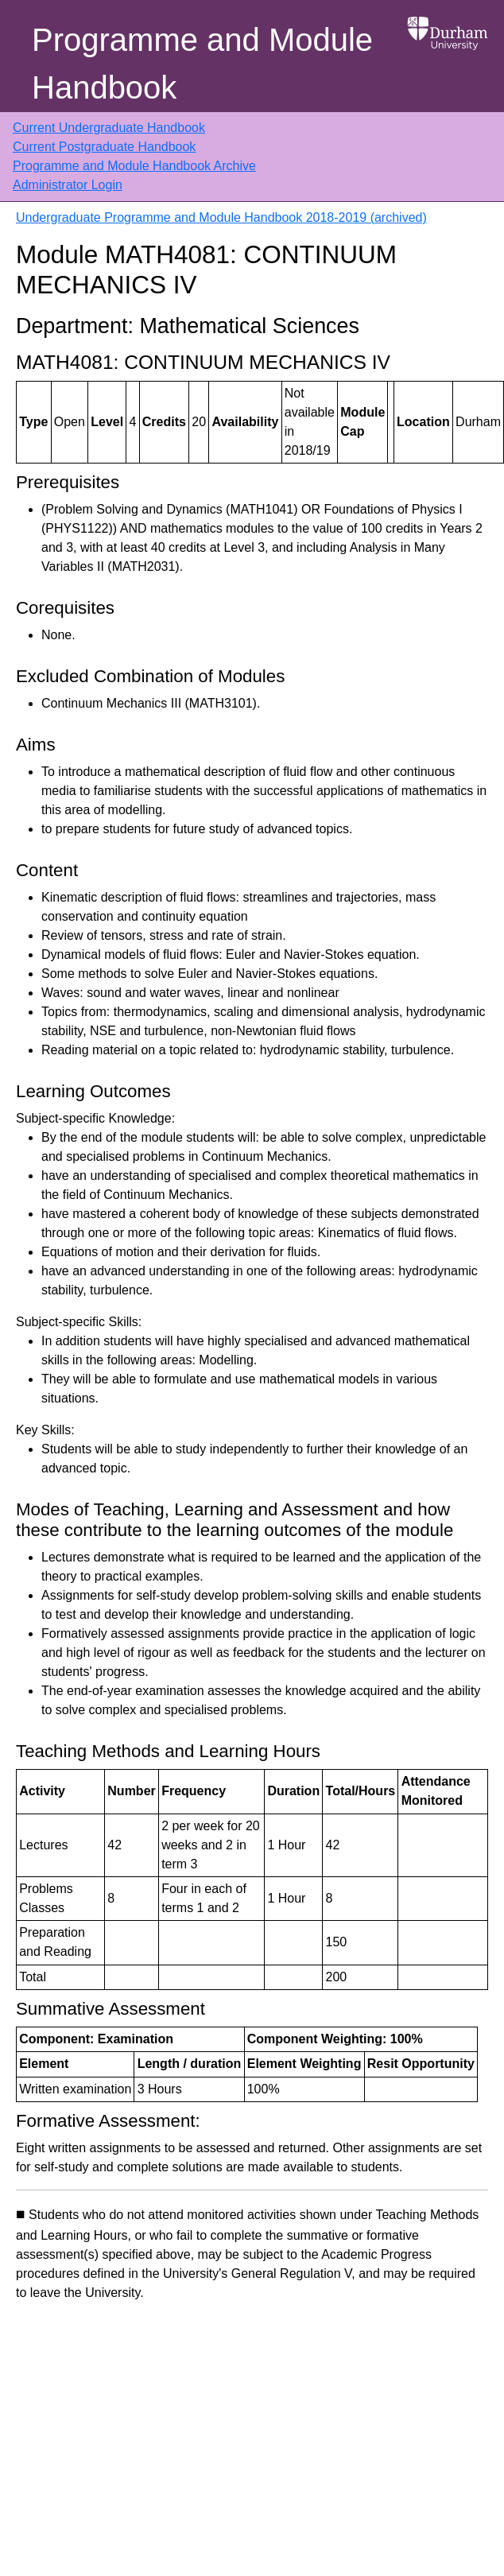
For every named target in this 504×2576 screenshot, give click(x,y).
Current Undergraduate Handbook (109, 127)
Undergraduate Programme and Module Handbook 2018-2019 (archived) (221, 217)
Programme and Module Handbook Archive (134, 166)
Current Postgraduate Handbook (104, 146)
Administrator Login (67, 185)
